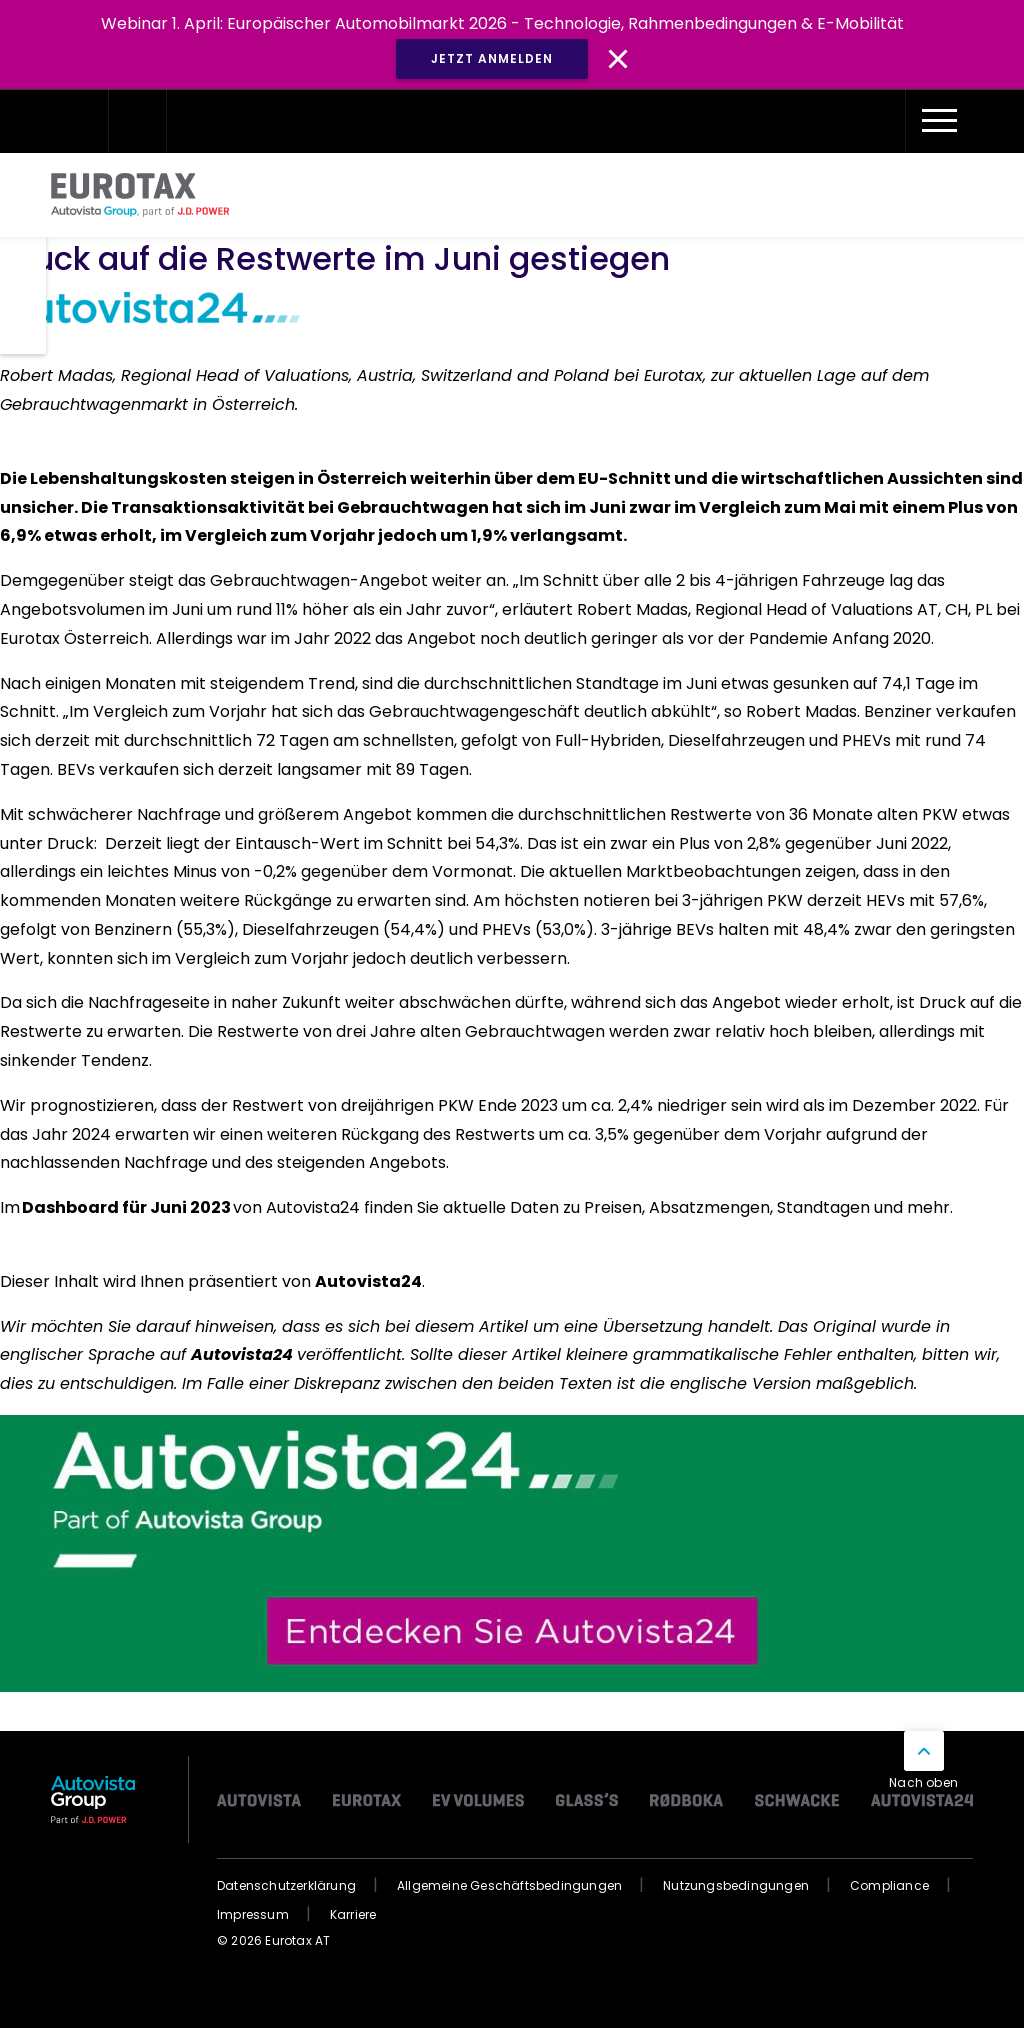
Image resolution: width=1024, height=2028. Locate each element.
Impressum (253, 1914)
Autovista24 (368, 1281)
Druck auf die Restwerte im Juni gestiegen (343, 258)
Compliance (889, 1885)
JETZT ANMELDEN (492, 58)
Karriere (353, 1914)
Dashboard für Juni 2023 (126, 1207)
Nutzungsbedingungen (736, 1885)
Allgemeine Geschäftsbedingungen (509, 1885)
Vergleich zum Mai (777, 507)
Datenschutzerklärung (286, 1885)
